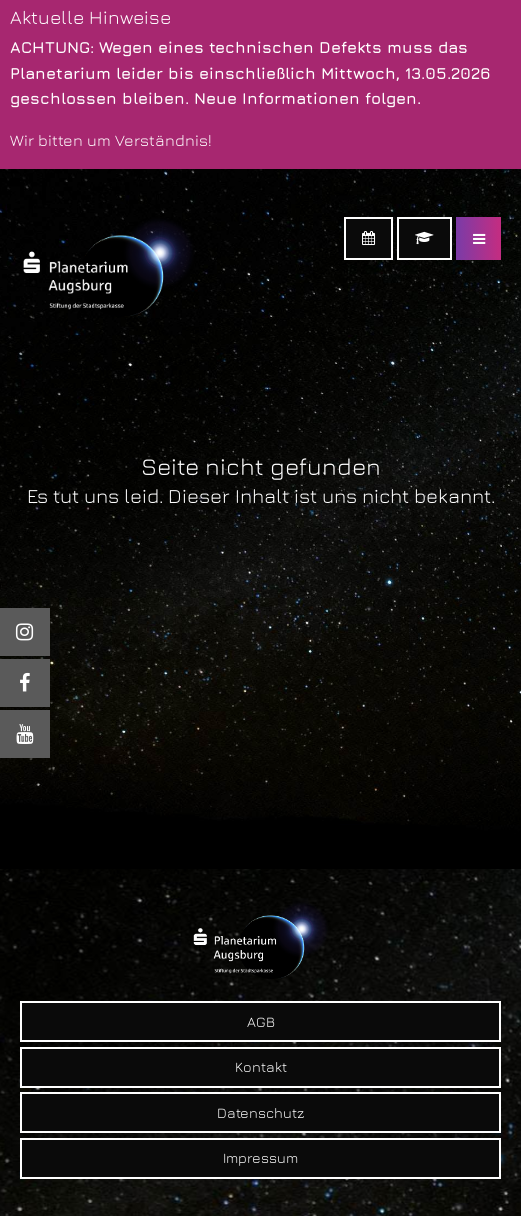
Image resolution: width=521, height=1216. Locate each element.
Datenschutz (260, 1112)
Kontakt (261, 1066)
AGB (261, 1021)
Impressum (260, 1157)
